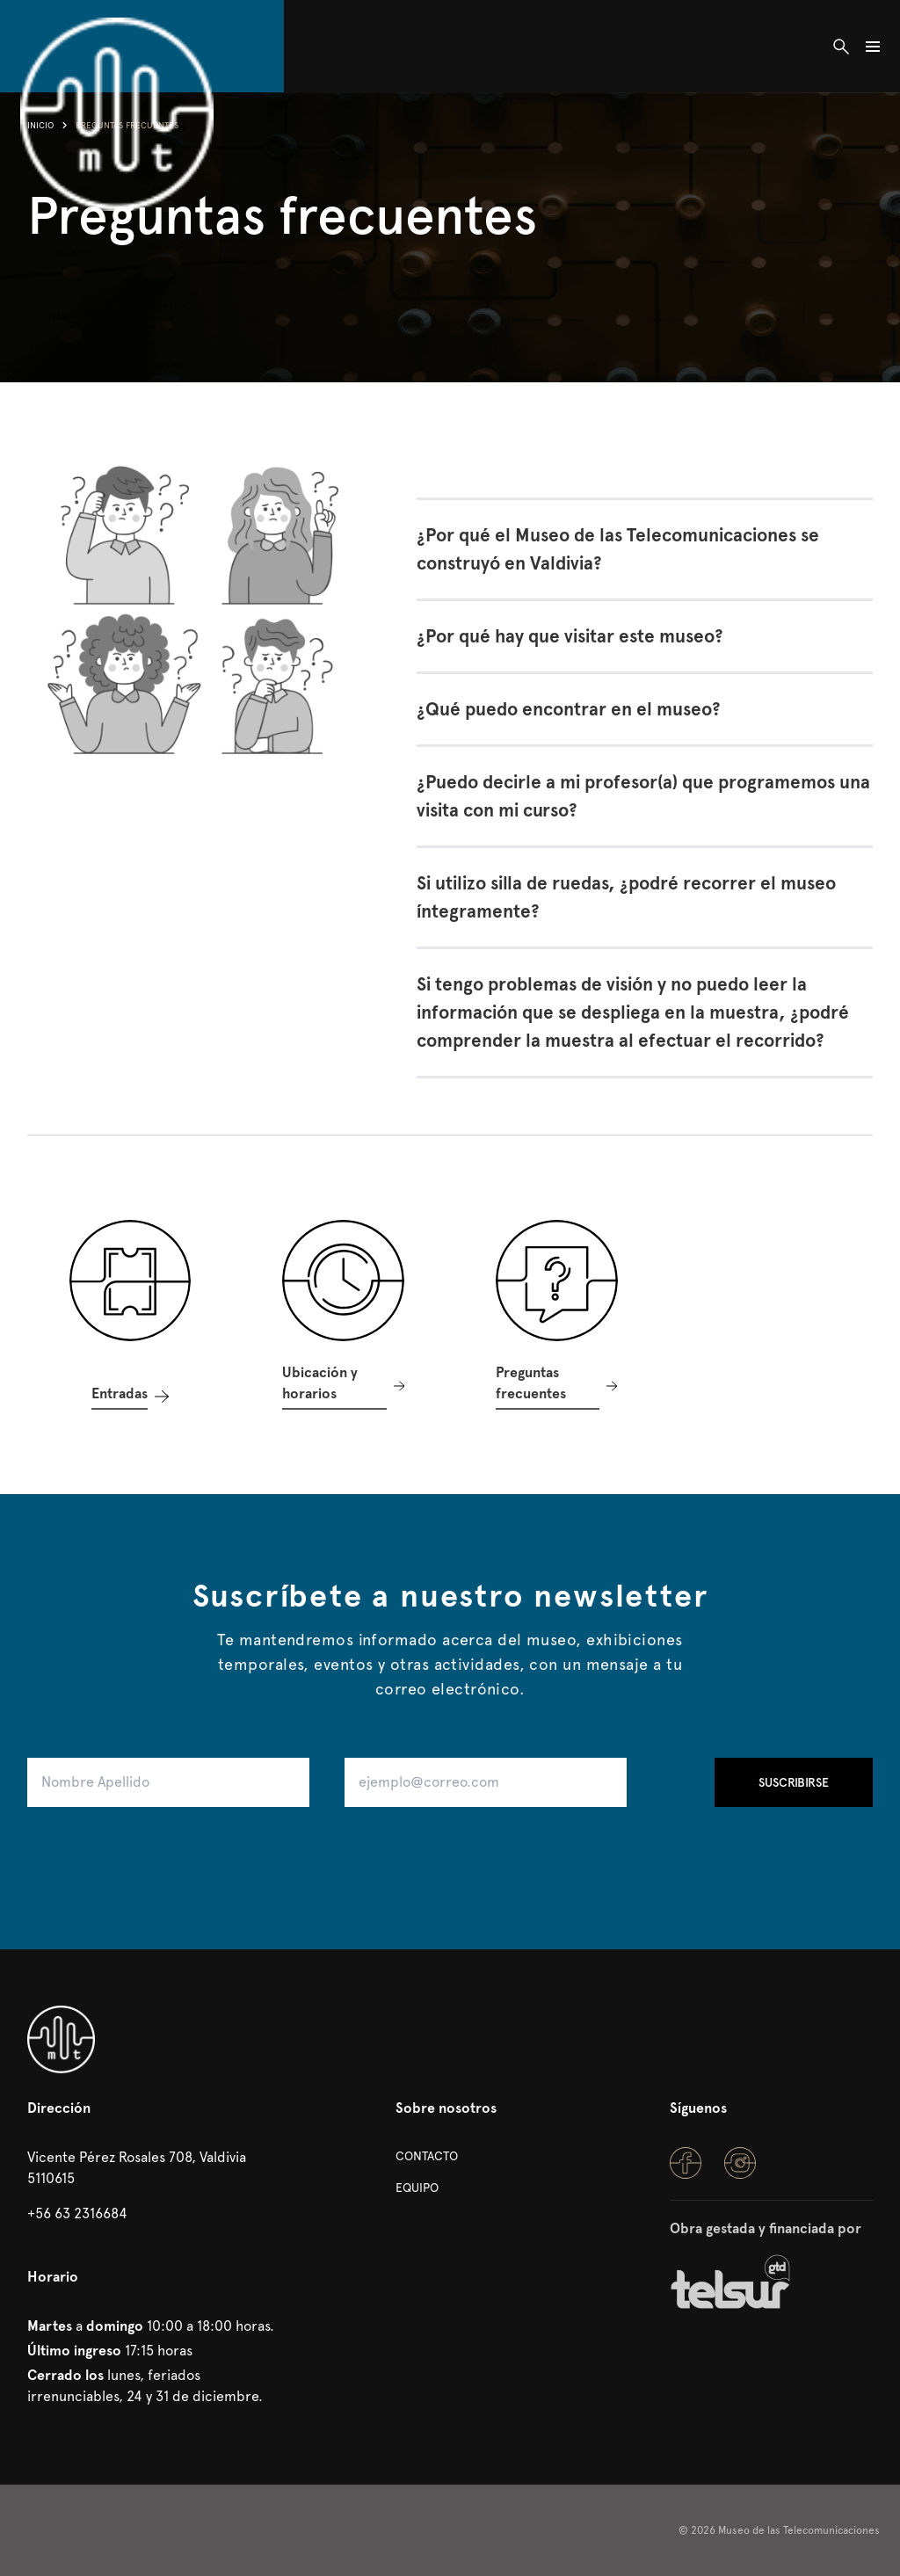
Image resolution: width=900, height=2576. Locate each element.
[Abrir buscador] (841, 45)
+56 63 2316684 (77, 2213)
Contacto (427, 2156)
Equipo (417, 2188)
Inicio (40, 125)
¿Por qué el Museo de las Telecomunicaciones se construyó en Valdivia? (618, 549)
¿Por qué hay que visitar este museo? (570, 636)
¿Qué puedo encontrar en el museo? (569, 709)
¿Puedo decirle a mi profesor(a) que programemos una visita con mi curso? (643, 796)
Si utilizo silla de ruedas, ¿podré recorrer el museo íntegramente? (626, 897)
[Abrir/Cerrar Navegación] (873, 45)
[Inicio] (117, 46)
